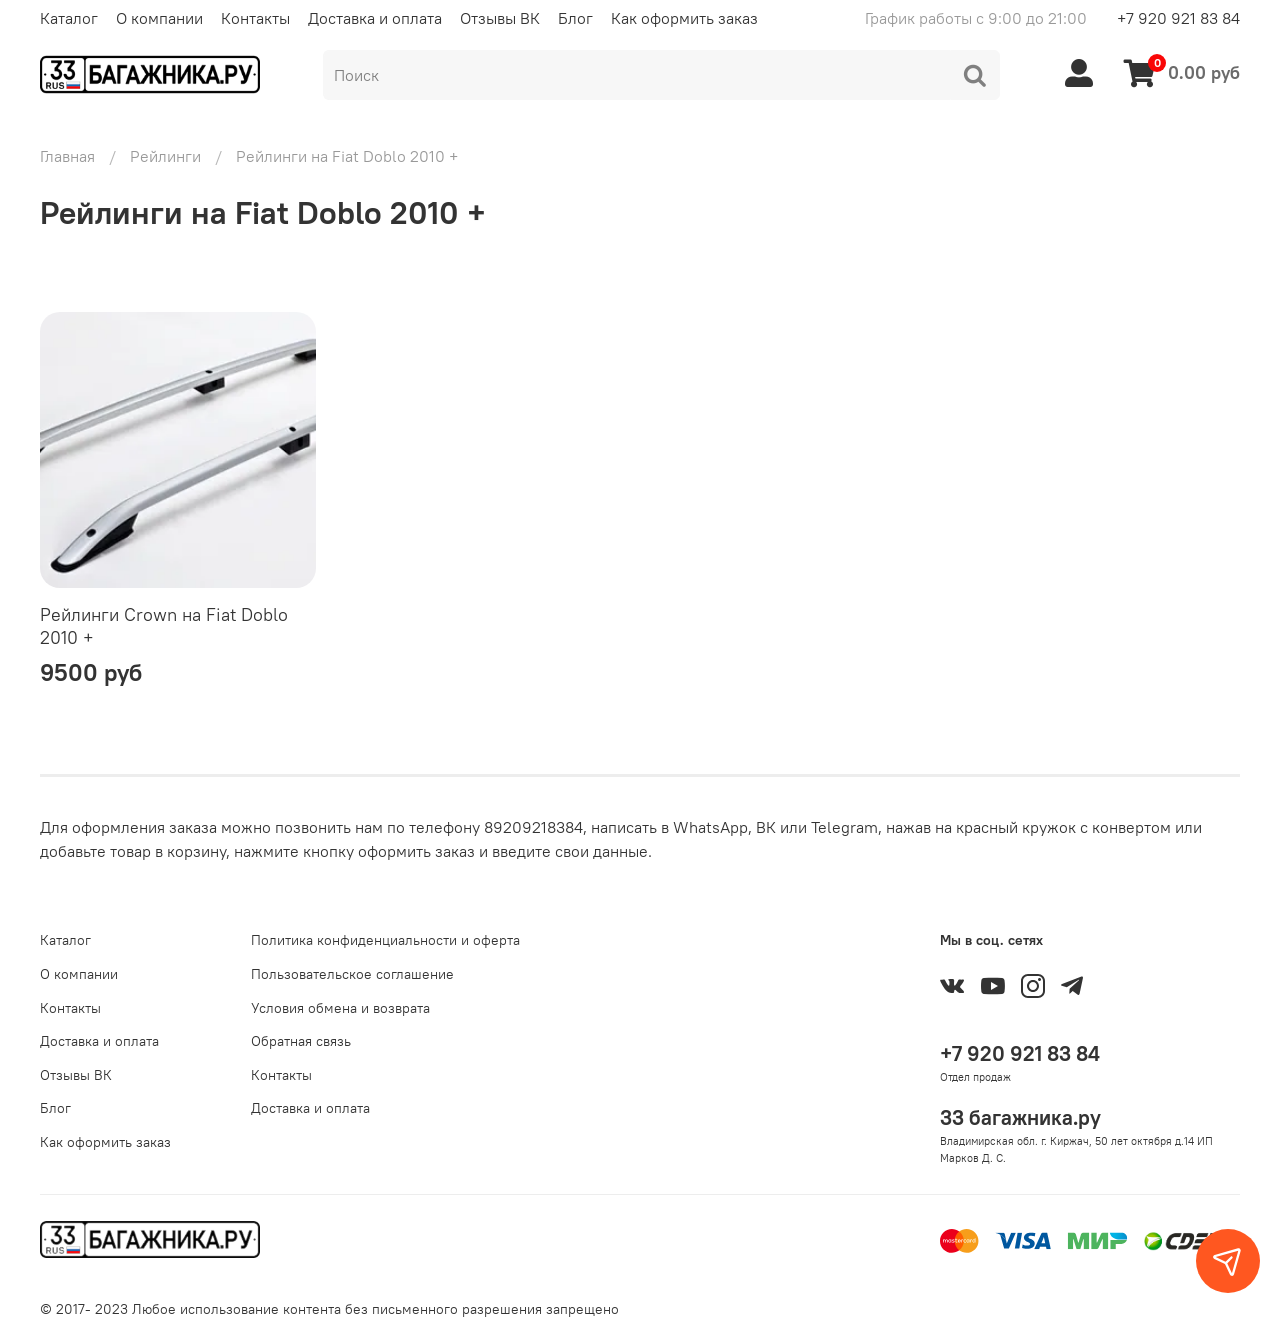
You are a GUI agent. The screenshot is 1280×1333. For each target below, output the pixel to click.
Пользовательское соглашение (352, 974)
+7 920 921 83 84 (1178, 18)
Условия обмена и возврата (340, 1008)
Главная (67, 156)
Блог (575, 18)
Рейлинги (165, 156)
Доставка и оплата (375, 18)
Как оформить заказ (684, 18)
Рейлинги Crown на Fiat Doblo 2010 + (164, 626)
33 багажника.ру (1020, 1117)
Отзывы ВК (500, 18)
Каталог (69, 18)
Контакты (255, 18)
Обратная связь (301, 1041)
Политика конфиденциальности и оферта (385, 940)
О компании (159, 18)
